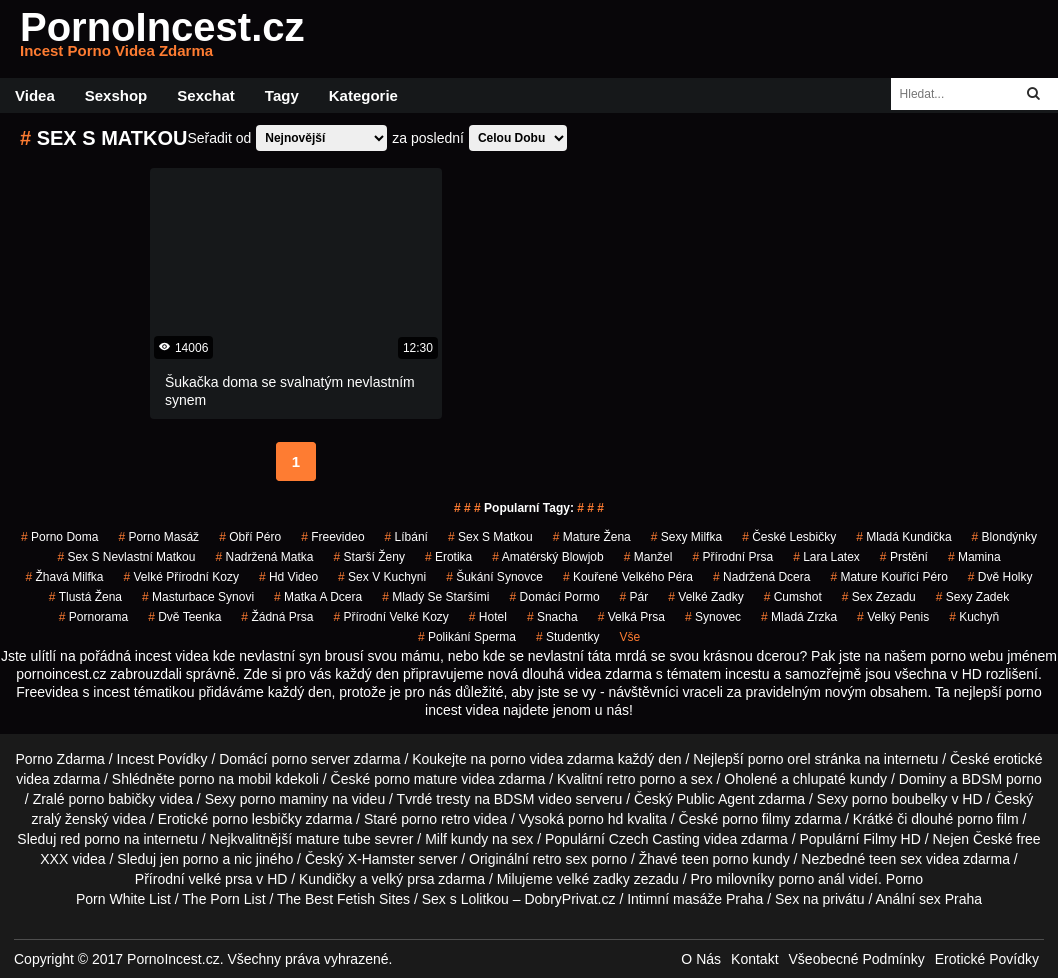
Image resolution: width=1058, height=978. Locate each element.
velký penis (893, 617)
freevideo (332, 537)
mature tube (333, 839)
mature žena (592, 537)
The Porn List (223, 899)
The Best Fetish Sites (343, 899)
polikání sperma (467, 637)
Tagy (282, 95)
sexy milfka (686, 537)
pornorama (93, 617)
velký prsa (402, 879)
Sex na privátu (820, 899)
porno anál (811, 879)
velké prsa (221, 879)
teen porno (714, 859)
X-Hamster (381, 859)
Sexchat (206, 95)
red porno (90, 839)
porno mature (415, 779)
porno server (310, 759)
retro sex (560, 859)
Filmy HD (892, 839)
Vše (629, 637)
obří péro (250, 537)
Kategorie (363, 95)
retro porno (641, 779)
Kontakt (754, 959)
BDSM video (533, 799)
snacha (552, 617)
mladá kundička (903, 537)
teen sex (895, 859)
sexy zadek (972, 597)
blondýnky (1004, 537)
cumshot (793, 597)
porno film (987, 819)
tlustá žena (85, 597)
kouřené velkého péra (628, 577)
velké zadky (705, 597)
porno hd (595, 819)
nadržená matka (264, 557)
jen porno (189, 859)
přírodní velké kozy (390, 617)
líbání (406, 537)
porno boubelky (900, 799)
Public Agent (716, 799)
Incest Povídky (162, 759)
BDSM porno (1002, 779)
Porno (904, 879)
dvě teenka (184, 617)
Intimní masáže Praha (695, 899)
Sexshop (116, 95)
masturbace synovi (198, 597)
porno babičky (111, 799)
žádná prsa (277, 617)
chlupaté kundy (840, 779)
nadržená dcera (761, 577)
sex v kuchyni (382, 577)
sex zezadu (879, 597)
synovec (713, 617)
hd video (288, 577)
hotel (488, 617)
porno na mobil (225, 779)
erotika (448, 557)
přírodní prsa (732, 557)
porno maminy (284, 799)
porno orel (779, 759)
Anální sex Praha (928, 899)
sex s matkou (490, 537)
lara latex (826, 557)
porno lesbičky (257, 819)
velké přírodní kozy (181, 577)
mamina (974, 557)
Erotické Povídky (987, 959)
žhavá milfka (64, 577)
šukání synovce (494, 577)
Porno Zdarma (59, 759)
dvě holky (1000, 577)
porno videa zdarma (552, 759)
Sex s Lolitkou (465, 899)
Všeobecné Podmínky (857, 959)
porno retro (435, 819)
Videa (35, 95)
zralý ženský (70, 819)
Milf (436, 839)
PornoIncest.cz (162, 39)
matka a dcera (318, 597)
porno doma (59, 537)
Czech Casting (654, 839)
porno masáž (158, 537)
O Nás (701, 959)
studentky (567, 637)
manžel (648, 557)
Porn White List (123, 899)
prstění (904, 557)
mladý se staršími (435, 597)
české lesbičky (789, 537)
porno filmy (756, 819)
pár (634, 597)
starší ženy (369, 557)
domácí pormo (555, 597)
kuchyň (974, 617)
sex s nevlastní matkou (126, 557)
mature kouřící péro (888, 577)
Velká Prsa (631, 617)
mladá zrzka (799, 617)
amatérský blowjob (547, 557)
